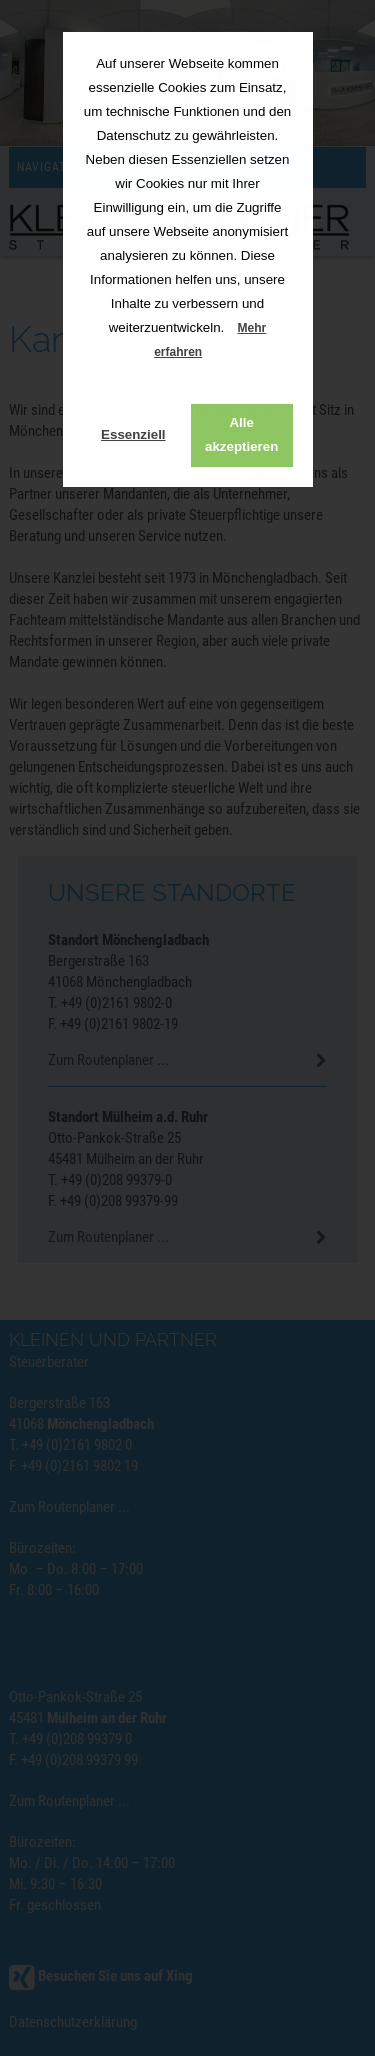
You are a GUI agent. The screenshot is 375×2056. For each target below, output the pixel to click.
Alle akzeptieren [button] (241, 434)
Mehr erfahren (210, 340)
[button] (218, 353)
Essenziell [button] (133, 434)
